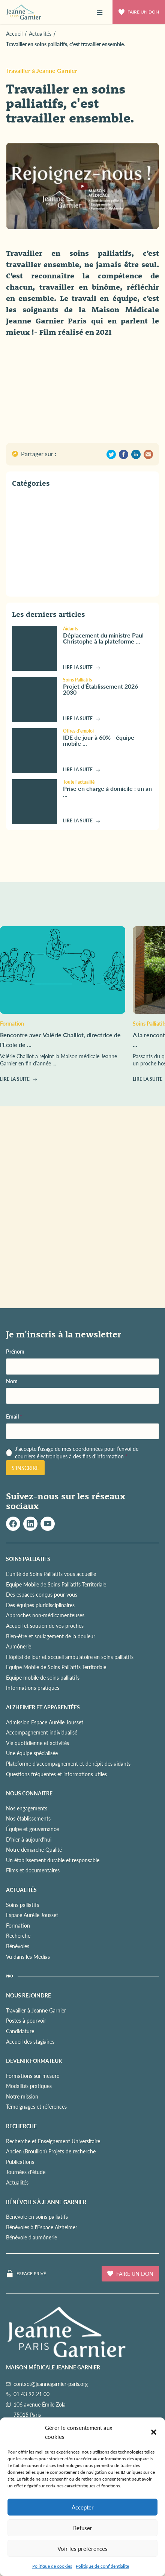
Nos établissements (28, 1818)
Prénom (15, 1351)
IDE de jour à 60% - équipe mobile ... (98, 740)
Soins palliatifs (22, 1904)
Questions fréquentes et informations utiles (56, 1774)
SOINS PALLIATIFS (28, 1558)
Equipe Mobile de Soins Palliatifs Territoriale (56, 1584)
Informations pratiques (32, 1687)
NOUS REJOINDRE (28, 1995)
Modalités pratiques (29, 2086)
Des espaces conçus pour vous (41, 1594)
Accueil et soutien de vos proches (45, 1625)
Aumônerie (18, 1646)
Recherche (18, 1935)
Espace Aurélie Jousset (32, 1915)
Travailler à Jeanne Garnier (41, 70)
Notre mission (22, 2096)
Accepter (83, 2507)
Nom (12, 1381)
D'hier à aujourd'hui (28, 1839)
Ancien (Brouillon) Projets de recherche (51, 2151)
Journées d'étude (25, 2172)
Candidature (20, 2031)
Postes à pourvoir (26, 2020)
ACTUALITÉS (21, 1889)
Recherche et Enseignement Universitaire (53, 2141)
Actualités (17, 2182)
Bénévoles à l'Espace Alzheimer (41, 2227)
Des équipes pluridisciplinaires (40, 1605)
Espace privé (31, 2274)
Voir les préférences (82, 2548)
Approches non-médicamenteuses (45, 1615)
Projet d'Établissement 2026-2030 (101, 689)
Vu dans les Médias (28, 1956)
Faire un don (138, 12)
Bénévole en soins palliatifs (37, 2216)
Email (14, 1416)
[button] (154, 2432)
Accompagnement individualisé (41, 1732)
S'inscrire (25, 1468)
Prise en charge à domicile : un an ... (107, 791)
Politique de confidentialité (102, 2566)
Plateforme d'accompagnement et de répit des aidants (68, 1763)
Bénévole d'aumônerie (31, 2237)
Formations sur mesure (32, 2075)
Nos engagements (26, 1808)
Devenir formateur (34, 2060)
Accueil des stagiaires (30, 2041)
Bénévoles (17, 1946)
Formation (18, 1925)
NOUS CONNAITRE (29, 1793)
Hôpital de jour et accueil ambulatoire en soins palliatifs (70, 1656)
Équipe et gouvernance (32, 1829)
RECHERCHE (21, 2126)
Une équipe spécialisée (32, 1753)
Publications (20, 2161)
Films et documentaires (33, 1870)
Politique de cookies (52, 2566)
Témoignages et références (36, 2106)
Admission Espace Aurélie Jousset (44, 1722)
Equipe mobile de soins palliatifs (43, 1677)
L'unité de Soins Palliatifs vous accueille (51, 1573)
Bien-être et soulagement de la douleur (50, 1636)
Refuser (82, 2528)
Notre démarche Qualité (34, 1849)
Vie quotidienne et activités (37, 1743)
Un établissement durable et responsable (52, 1860)
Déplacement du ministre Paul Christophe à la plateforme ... (103, 638)
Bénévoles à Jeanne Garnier (46, 2202)
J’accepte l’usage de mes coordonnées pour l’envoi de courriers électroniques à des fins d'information (76, 1452)
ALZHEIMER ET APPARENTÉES (43, 1707)
